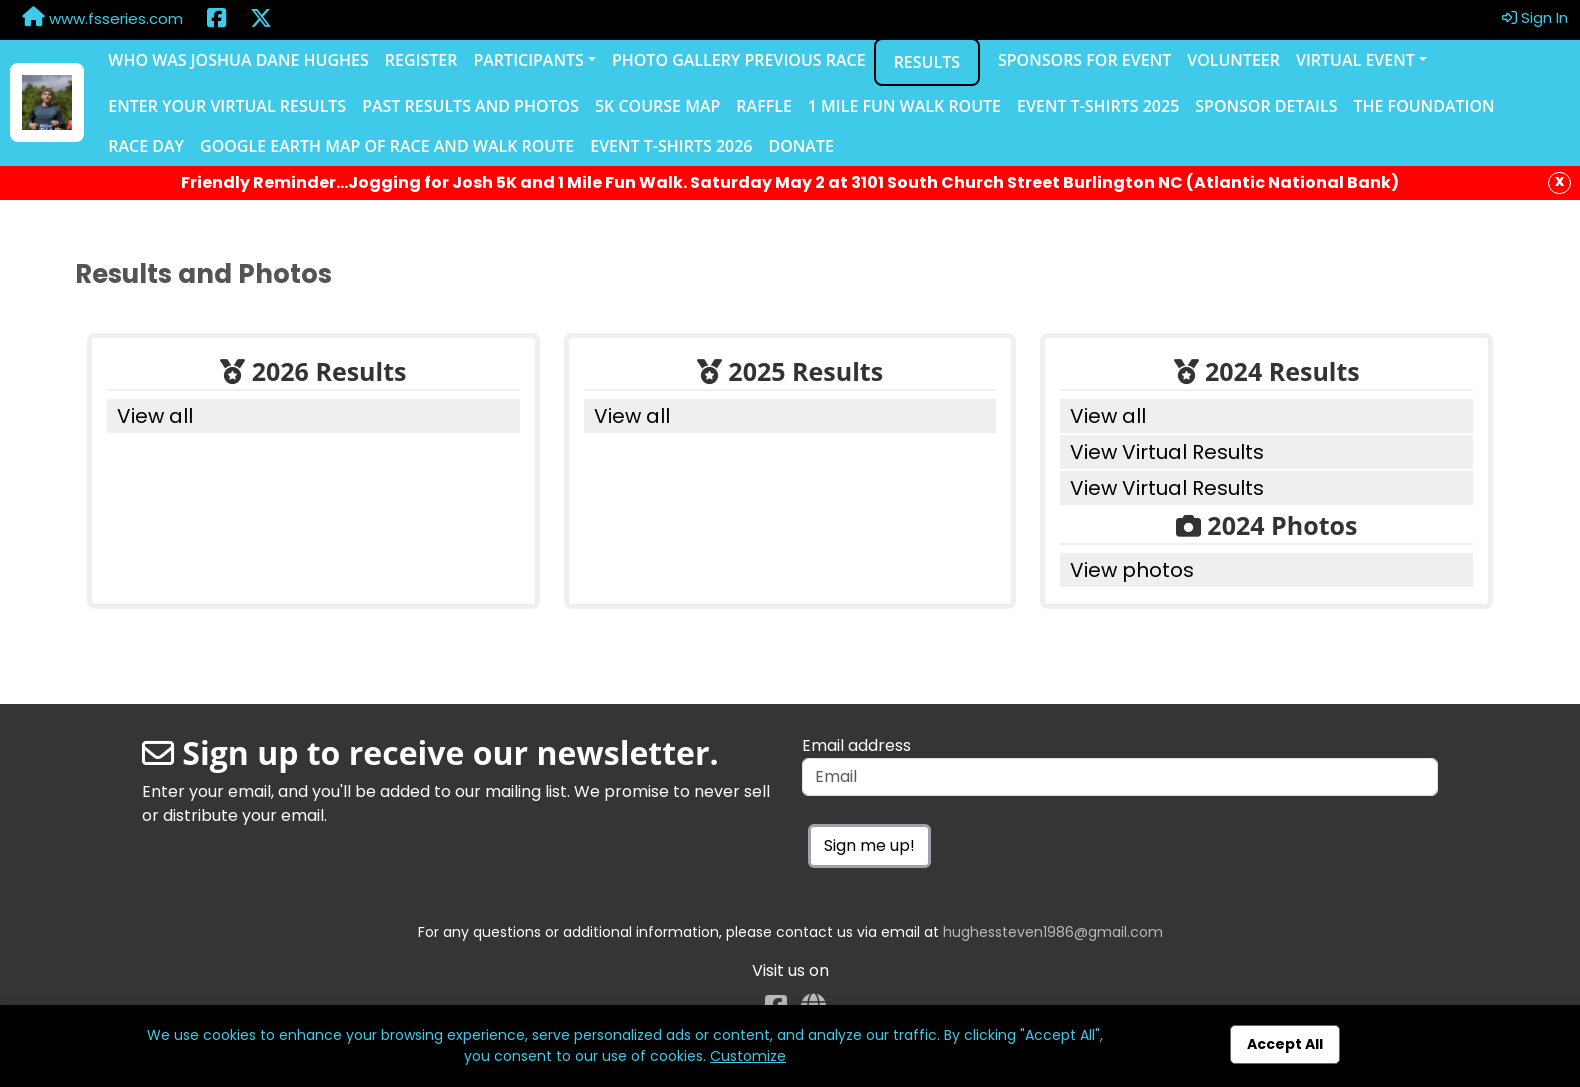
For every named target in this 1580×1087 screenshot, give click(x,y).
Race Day (146, 146)
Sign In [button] (1535, 17)
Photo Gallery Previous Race (739, 60)
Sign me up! (869, 845)
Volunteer (1233, 60)
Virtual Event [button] (1355, 60)
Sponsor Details (1266, 106)
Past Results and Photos (470, 106)
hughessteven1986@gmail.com (1053, 932)
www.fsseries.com (102, 18)
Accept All (1285, 1044)
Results (927, 62)
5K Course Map (657, 106)
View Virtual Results (1167, 452)
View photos (1132, 570)
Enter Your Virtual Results (227, 106)
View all (155, 416)
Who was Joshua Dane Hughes (238, 60)
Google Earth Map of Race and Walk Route (387, 146)
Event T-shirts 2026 (671, 146)
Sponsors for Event (1084, 60)
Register (421, 60)
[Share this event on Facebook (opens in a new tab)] (216, 20)
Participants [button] (528, 60)
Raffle (763, 106)
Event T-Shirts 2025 (1098, 106)
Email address (856, 745)
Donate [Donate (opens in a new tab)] (800, 146)
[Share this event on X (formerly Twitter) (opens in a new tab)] (261, 20)
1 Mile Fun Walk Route (904, 106)
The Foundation (1423, 106)
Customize (748, 1056)
